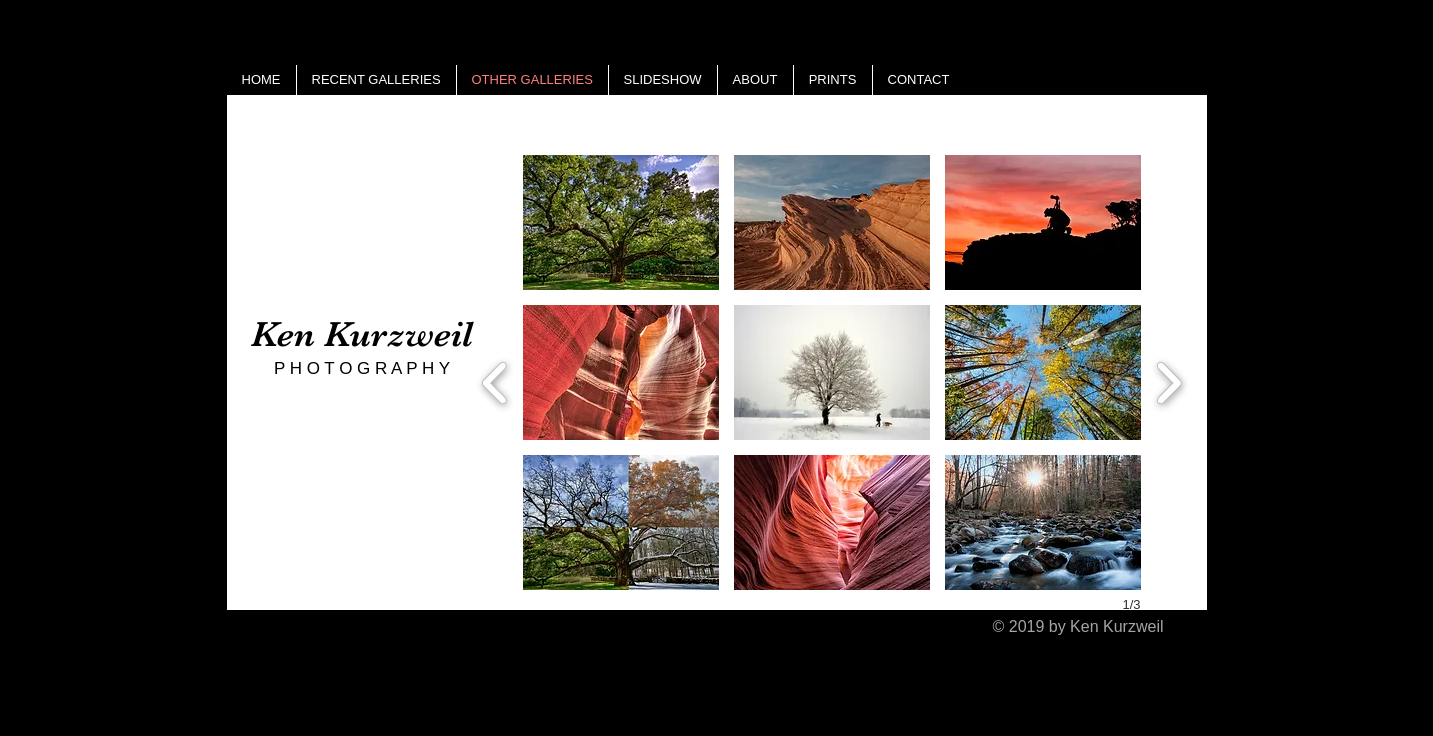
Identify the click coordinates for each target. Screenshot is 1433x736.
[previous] (495, 380)
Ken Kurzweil (362, 334)
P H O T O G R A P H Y (362, 368)
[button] (621, 222)
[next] (1168, 380)
